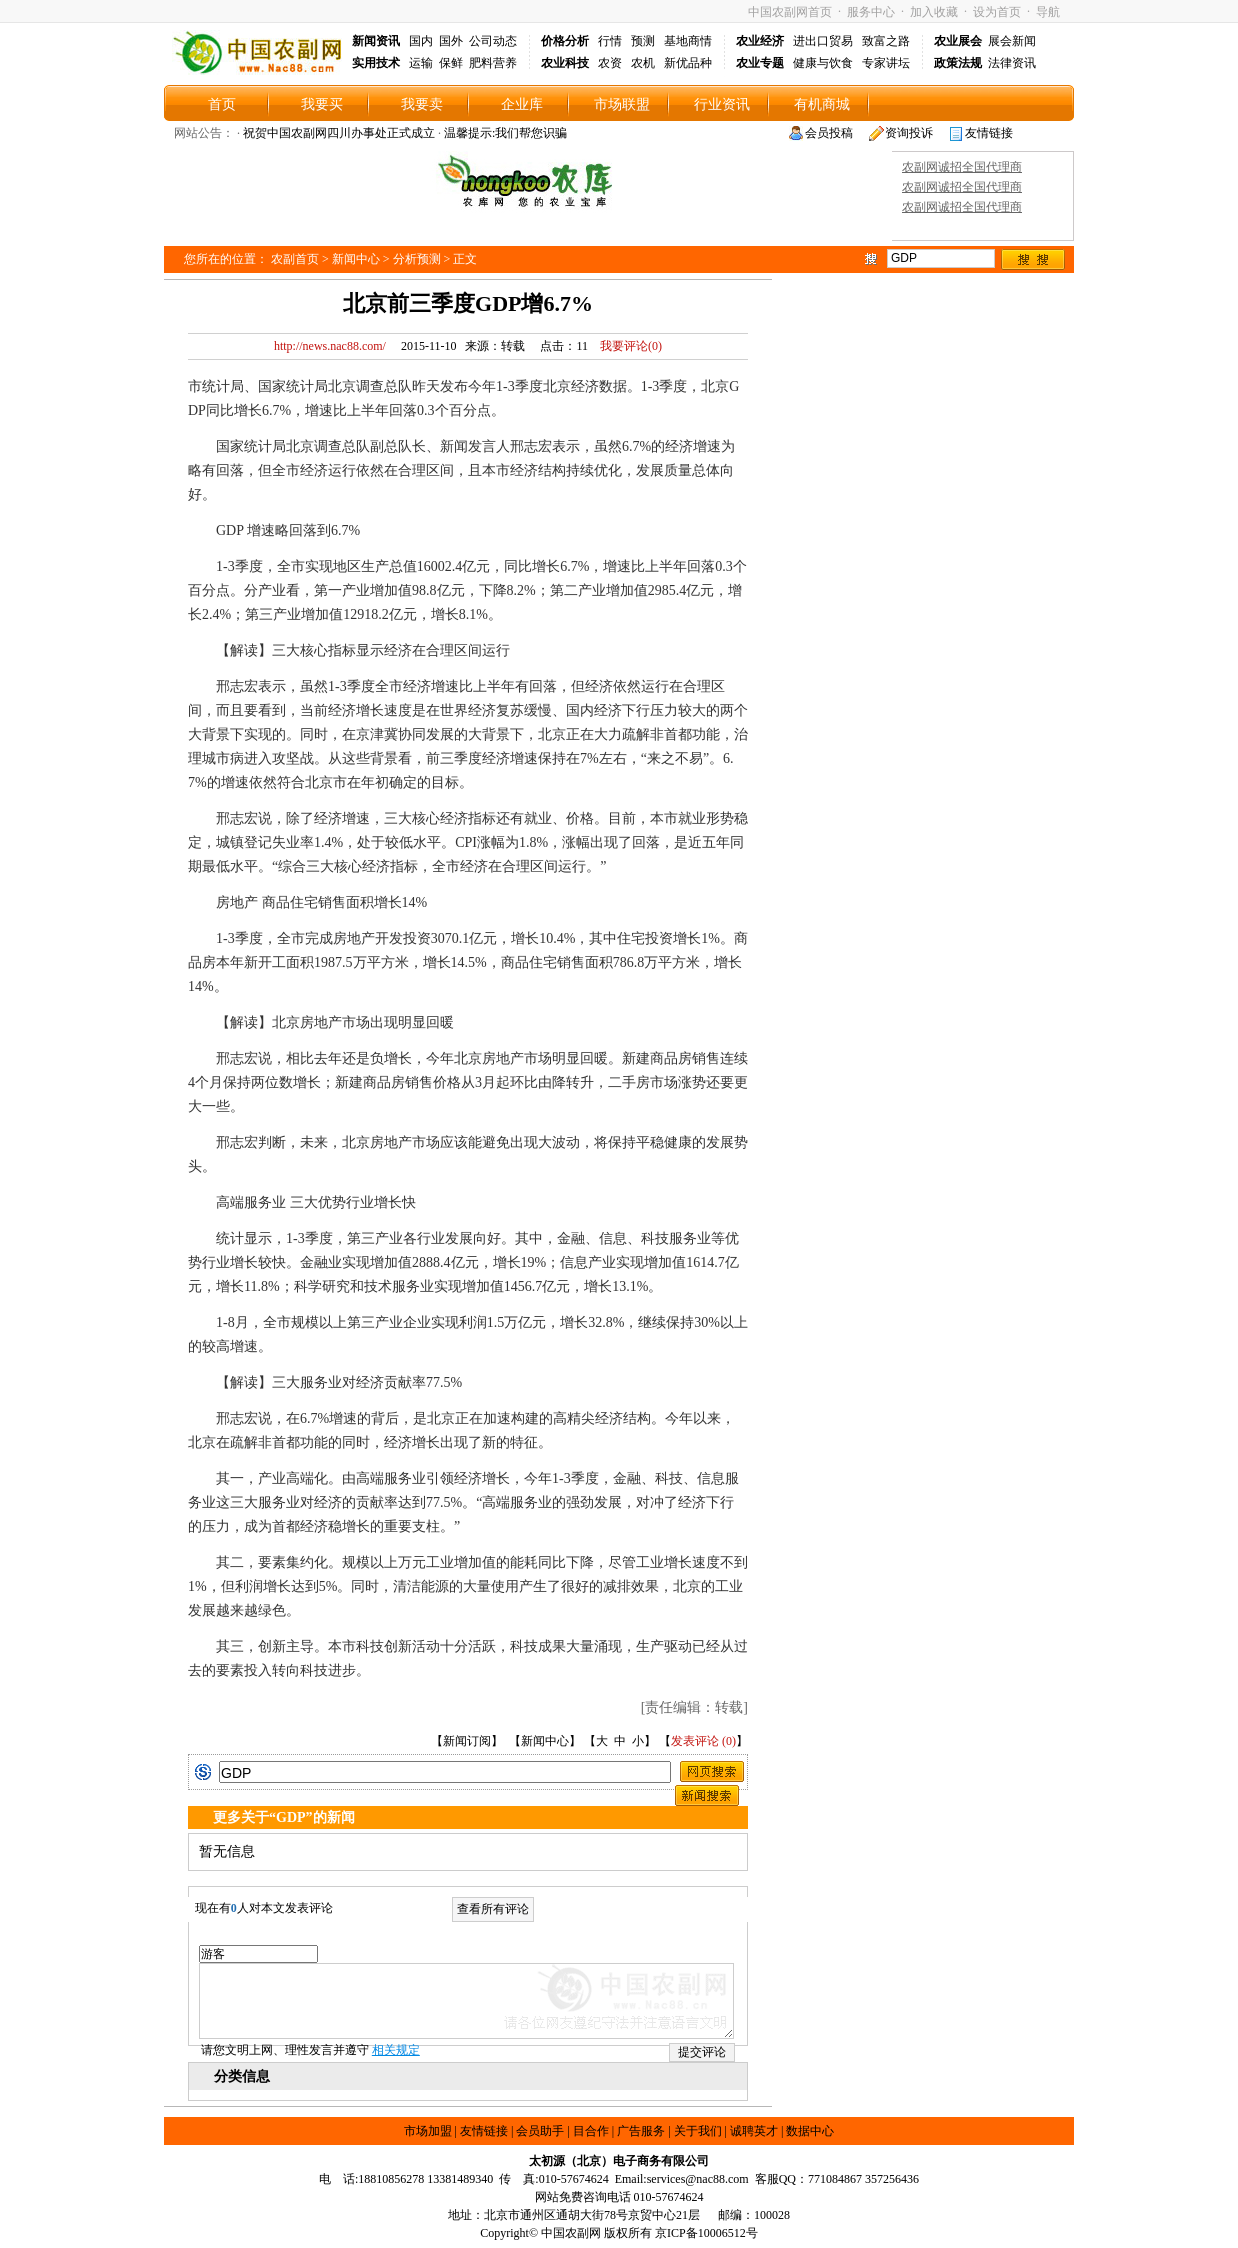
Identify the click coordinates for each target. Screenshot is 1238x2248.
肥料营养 (493, 63)
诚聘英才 (754, 2131)
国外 (451, 41)
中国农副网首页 (790, 12)
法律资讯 (1012, 63)
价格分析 (565, 41)
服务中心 (871, 12)
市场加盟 (428, 2131)
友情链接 (989, 133)
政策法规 (958, 63)
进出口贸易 (823, 41)
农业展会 (958, 41)
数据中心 (810, 2131)
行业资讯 (722, 104)
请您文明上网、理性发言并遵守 (310, 2050)
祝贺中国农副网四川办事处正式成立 (339, 133)
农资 (610, 63)
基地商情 (688, 41)
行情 (610, 41)
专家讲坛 (886, 63)
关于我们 (698, 2131)
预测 (643, 41)
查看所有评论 (493, 1909)
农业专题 (760, 63)
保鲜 (451, 63)
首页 (222, 104)
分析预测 (417, 259)
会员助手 (540, 2131)
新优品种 (688, 63)
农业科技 (565, 63)
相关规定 (396, 2050)
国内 (421, 41)
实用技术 (376, 63)
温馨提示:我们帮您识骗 (505, 133)
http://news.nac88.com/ (330, 346)
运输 (421, 63)
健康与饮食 (823, 63)
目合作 (591, 2131)
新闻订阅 (467, 1741)
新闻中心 (356, 259)
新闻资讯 (376, 41)
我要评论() (626, 346)
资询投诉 (909, 133)
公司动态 (493, 41)
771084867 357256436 (863, 2179)
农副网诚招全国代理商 (962, 167)
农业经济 (760, 41)
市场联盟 (622, 104)
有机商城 (822, 104)
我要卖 (422, 104)
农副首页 (295, 259)
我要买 (322, 104)
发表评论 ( (698, 1741)
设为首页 (997, 12)
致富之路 (886, 41)
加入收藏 (934, 12)
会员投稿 (829, 133)
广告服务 (641, 2131)
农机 (643, 63)
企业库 (522, 104)
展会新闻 (1012, 41)
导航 (1048, 12)
